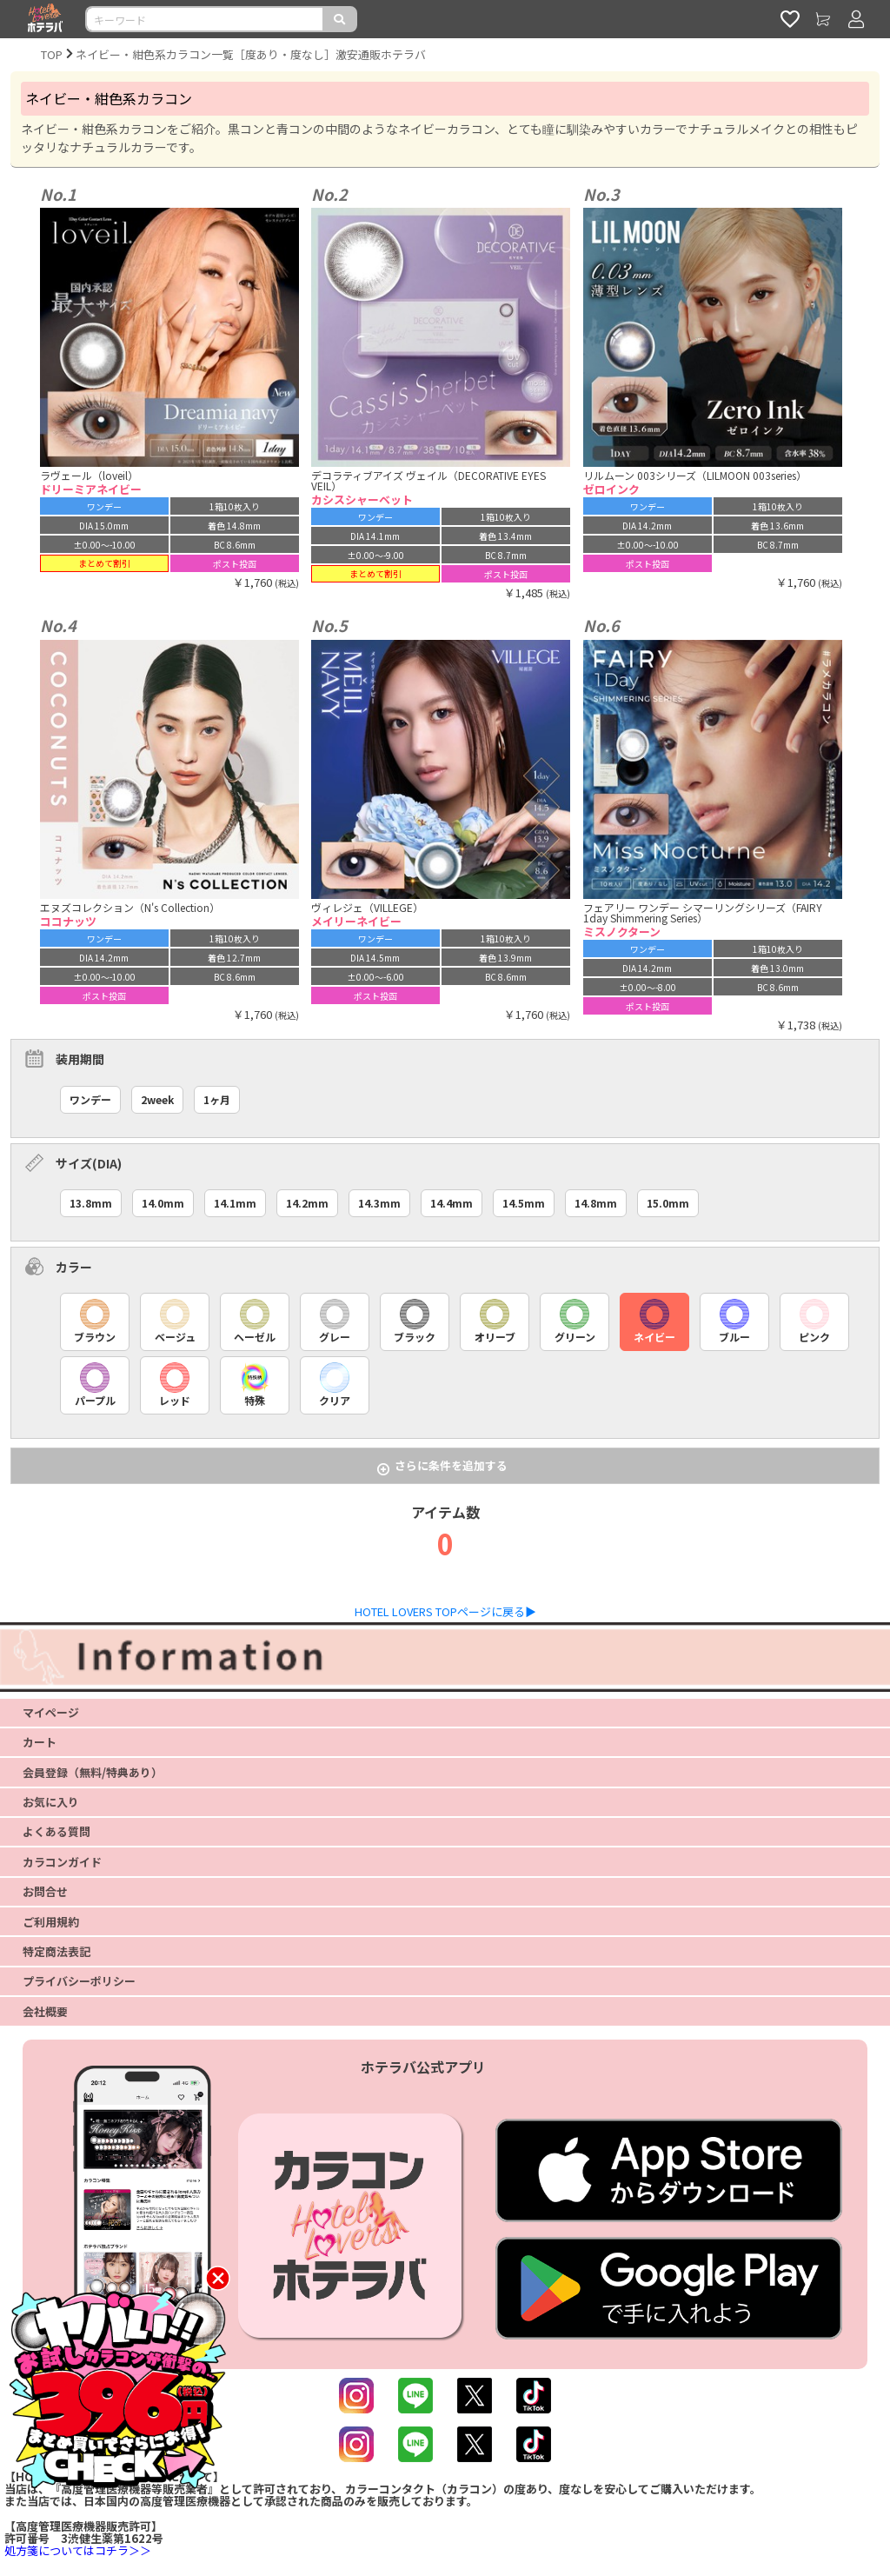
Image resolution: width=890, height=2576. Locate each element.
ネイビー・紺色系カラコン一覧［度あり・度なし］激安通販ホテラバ (251, 54)
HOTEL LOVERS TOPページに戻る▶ (445, 1611)
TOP (52, 54)
